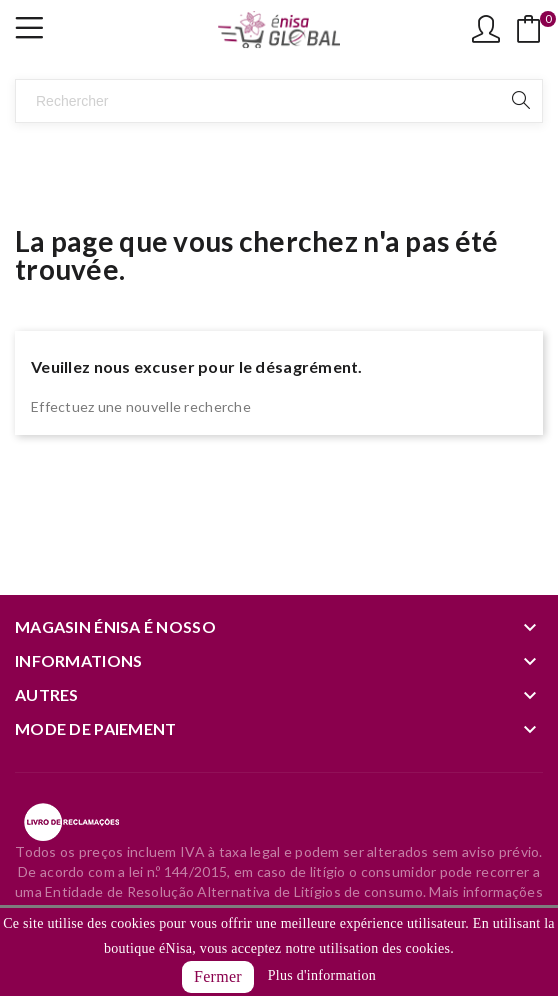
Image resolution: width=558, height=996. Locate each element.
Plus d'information (322, 975)
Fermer (218, 976)
